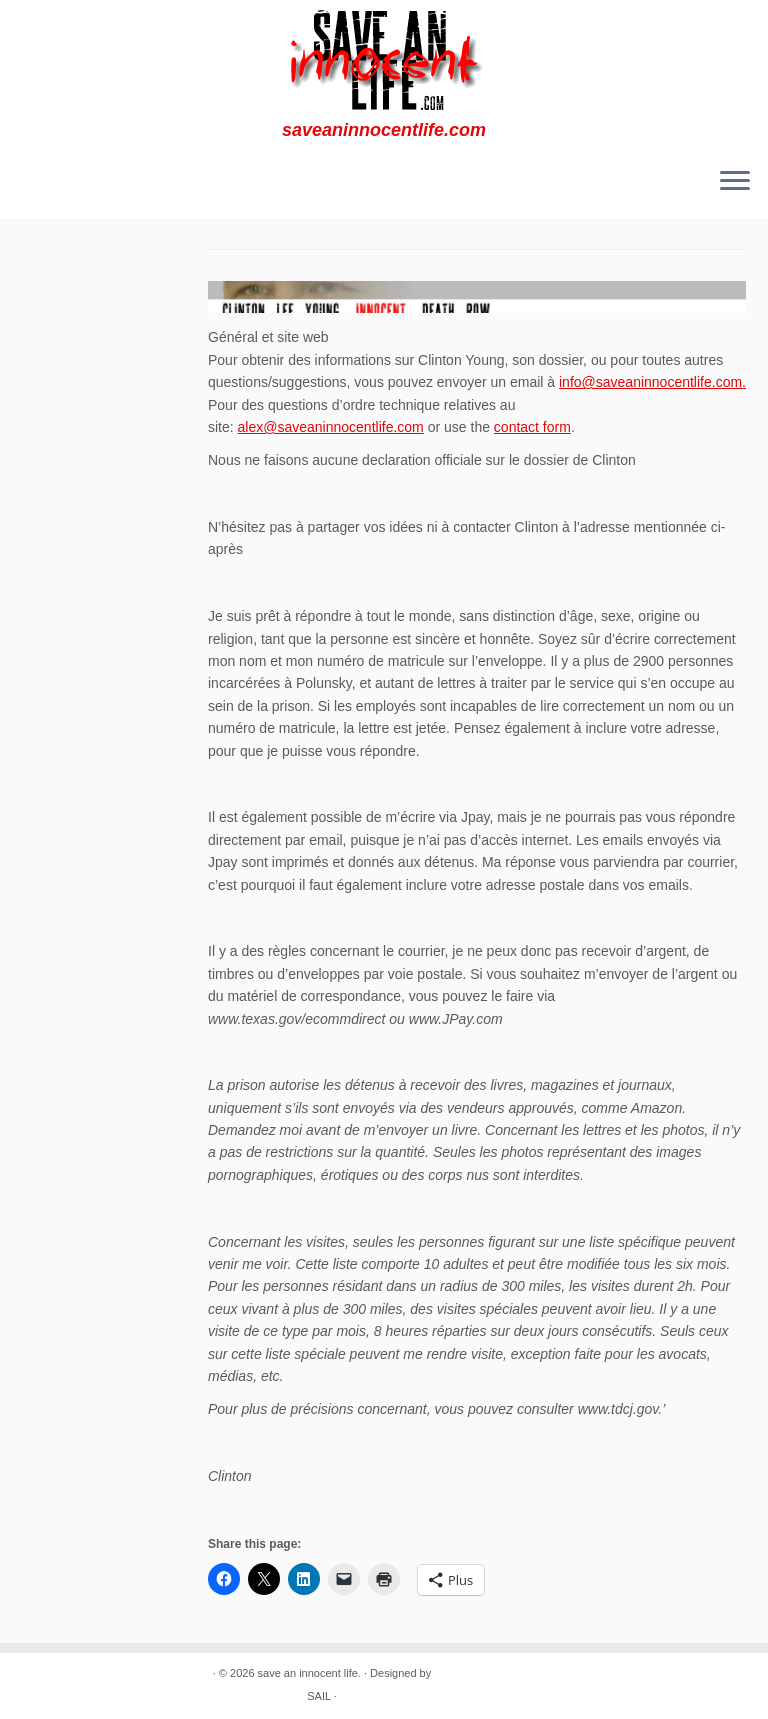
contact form (532, 427)
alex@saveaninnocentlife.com (331, 427)
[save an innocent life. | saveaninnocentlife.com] (384, 60)
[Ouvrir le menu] (735, 182)
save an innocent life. (309, 1673)
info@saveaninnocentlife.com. (652, 382)
